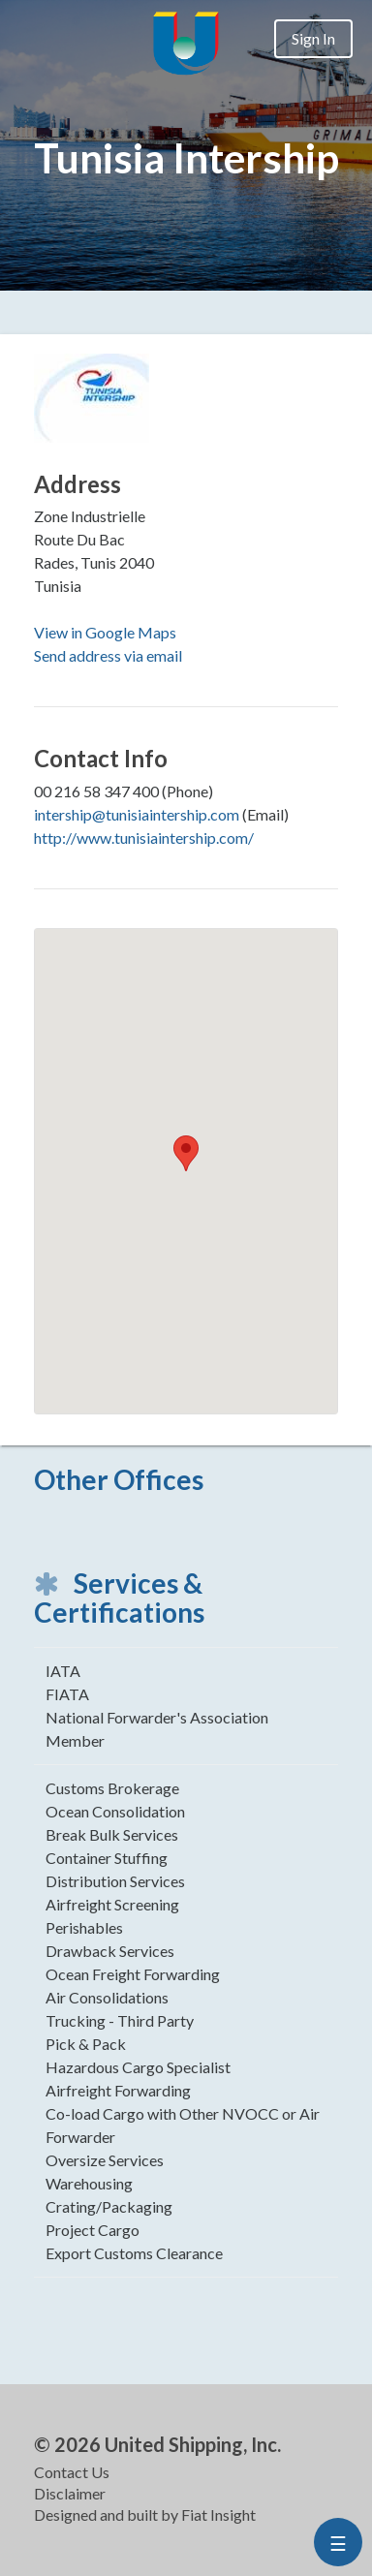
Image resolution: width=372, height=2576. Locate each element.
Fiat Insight (218, 2514)
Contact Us (71, 2472)
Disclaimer (70, 2493)
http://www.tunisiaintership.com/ (144, 837)
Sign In (313, 38)
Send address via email (108, 655)
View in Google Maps (105, 632)
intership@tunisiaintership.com (136, 814)
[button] (186, 1153)
